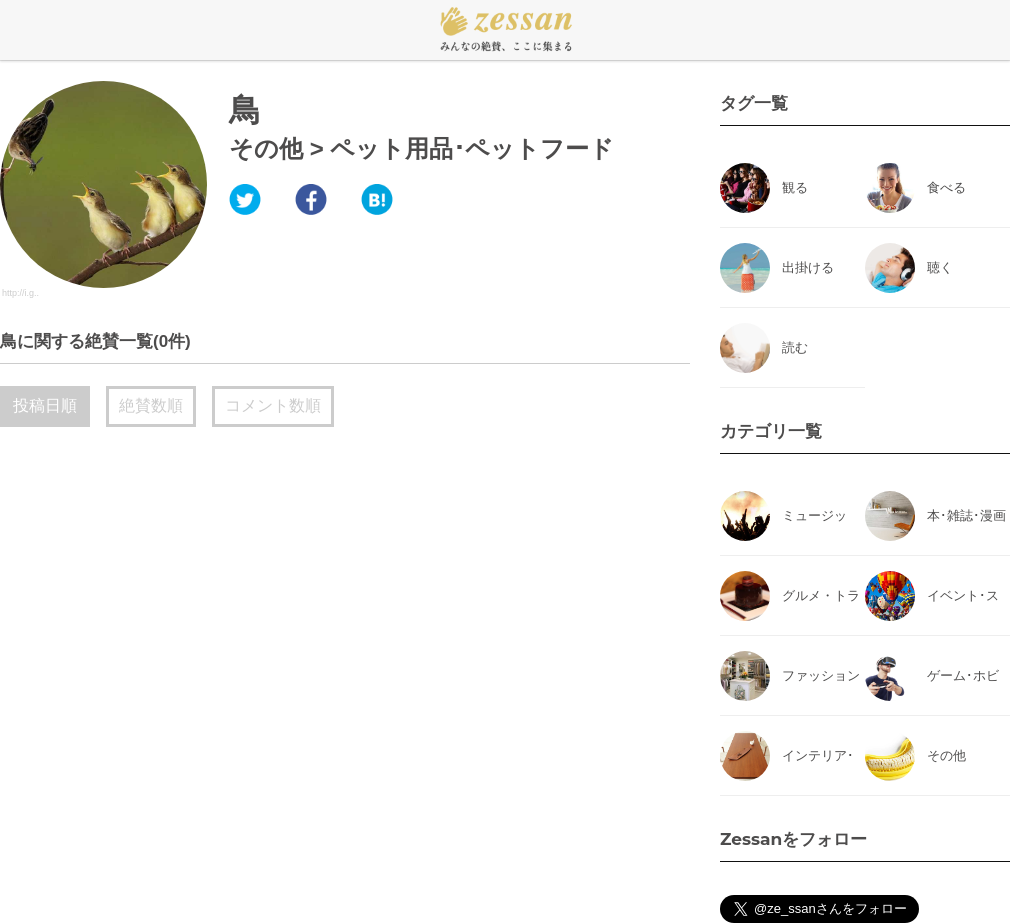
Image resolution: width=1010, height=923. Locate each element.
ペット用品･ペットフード (472, 148)
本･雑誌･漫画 (966, 515)
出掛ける (808, 267)
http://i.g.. (20, 293)
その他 (266, 148)
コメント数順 (273, 405)
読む (795, 347)
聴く (940, 267)
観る (795, 187)
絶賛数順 (151, 405)
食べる (946, 187)
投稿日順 (45, 405)
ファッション (821, 675)
